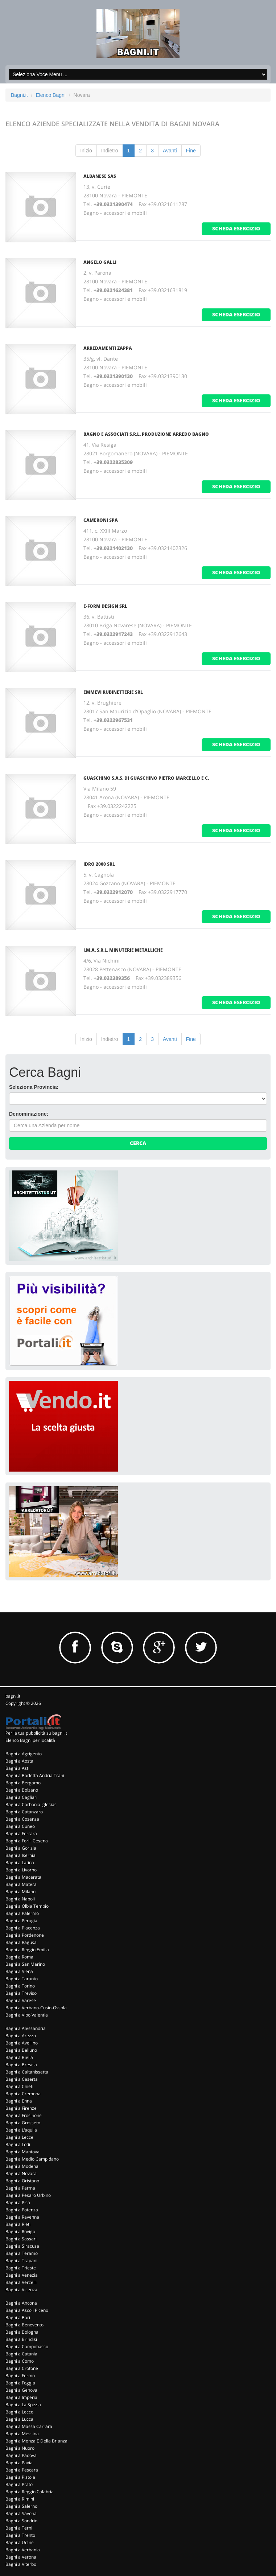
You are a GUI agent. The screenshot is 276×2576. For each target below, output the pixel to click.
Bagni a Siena (19, 1971)
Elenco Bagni (51, 95)
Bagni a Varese (20, 2000)
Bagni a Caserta (21, 2079)
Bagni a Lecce (19, 2137)
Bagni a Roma (19, 1957)
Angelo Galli (99, 262)
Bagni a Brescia (21, 2065)
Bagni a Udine (19, 2542)
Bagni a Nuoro (19, 2448)
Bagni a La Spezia (23, 2404)
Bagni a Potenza (21, 2210)
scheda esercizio (236, 228)
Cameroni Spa (100, 520)
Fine (191, 150)
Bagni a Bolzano (21, 1790)
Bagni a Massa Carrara (28, 2426)
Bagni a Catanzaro (24, 1812)
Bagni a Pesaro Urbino (28, 2195)
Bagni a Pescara (21, 2470)
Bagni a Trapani (21, 2260)
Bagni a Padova (21, 2455)
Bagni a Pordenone (24, 1935)
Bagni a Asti (17, 1768)
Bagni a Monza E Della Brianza (36, 2441)
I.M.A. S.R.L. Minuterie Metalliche (123, 950)
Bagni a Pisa (17, 2202)
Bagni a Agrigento (23, 1754)
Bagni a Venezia (21, 2275)
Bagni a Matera (21, 1884)
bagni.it (12, 1696)
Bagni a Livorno (21, 1870)
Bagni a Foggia (20, 2383)
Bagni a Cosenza (22, 1819)
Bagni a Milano (20, 1891)
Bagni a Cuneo (20, 1826)
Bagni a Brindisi (21, 2339)
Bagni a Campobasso (26, 2346)
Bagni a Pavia (19, 2463)
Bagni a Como (19, 2361)
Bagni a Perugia (21, 1920)
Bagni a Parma (20, 2188)
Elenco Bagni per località (30, 1740)
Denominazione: (28, 1114)
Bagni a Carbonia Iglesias (31, 1804)
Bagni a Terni (18, 2528)
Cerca (138, 1143)
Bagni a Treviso (21, 1993)
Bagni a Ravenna (22, 2217)
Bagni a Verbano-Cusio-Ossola (36, 2008)
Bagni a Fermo (20, 2375)
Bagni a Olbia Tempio (27, 1906)
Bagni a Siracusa (22, 2246)
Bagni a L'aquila (21, 2130)
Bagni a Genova (21, 2390)
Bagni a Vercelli (21, 2282)
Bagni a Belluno (21, 2050)
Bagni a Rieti (17, 2224)
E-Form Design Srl (105, 606)
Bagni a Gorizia (20, 1848)
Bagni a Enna (18, 2101)
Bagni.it (19, 95)
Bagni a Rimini (19, 2499)
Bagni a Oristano (22, 2181)
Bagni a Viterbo (20, 2564)
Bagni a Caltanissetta (26, 2072)
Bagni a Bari (17, 2317)
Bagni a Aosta (19, 1761)
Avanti (170, 150)
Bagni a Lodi (17, 2144)
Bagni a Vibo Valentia (26, 2015)
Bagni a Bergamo (23, 1783)
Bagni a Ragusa (21, 1942)
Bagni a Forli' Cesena (26, 1841)
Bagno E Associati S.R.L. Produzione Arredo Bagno (146, 434)
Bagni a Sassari (21, 2239)
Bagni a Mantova (22, 2152)
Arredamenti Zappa (107, 348)
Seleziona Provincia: (33, 1087)
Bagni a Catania (21, 2354)
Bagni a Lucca (19, 2419)
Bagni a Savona (21, 2513)
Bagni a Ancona (21, 2303)
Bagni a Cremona (23, 2094)
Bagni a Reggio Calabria (29, 2492)
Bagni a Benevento (24, 2325)
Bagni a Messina (22, 2434)
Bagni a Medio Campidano (32, 2159)
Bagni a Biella (19, 2057)
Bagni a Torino (20, 1986)
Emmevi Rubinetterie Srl (113, 692)
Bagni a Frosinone (23, 2115)
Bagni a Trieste (20, 2268)
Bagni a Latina (19, 1862)
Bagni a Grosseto (22, 2123)
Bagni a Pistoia (20, 2477)
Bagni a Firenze (21, 2108)
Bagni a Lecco (19, 2412)
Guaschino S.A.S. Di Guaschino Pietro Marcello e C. (146, 778)
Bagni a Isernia (20, 1855)
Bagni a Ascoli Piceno (26, 2310)
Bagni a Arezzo (20, 2036)
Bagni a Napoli (20, 1899)
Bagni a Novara (21, 2173)
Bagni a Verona (20, 2557)
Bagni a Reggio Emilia (27, 1950)
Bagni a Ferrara (21, 1833)
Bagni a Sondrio (21, 2521)
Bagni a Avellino (21, 2043)
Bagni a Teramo (21, 2253)
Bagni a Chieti (19, 2086)
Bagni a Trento (20, 2535)
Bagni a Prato (19, 2484)
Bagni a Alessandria (25, 2028)
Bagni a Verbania (22, 2550)
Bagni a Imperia (21, 2397)
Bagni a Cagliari (21, 1797)
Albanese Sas (99, 176)
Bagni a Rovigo (20, 2231)
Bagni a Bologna (21, 2332)
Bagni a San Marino (25, 1964)
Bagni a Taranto (21, 1979)
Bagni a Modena (21, 2166)
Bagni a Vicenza (21, 2289)
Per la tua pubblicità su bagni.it (36, 1733)
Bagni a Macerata (23, 1877)
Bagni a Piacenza (22, 1928)
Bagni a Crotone (21, 2368)
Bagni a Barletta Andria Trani (34, 1775)
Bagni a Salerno (21, 2506)
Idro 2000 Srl (99, 864)
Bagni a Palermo (22, 1913)
